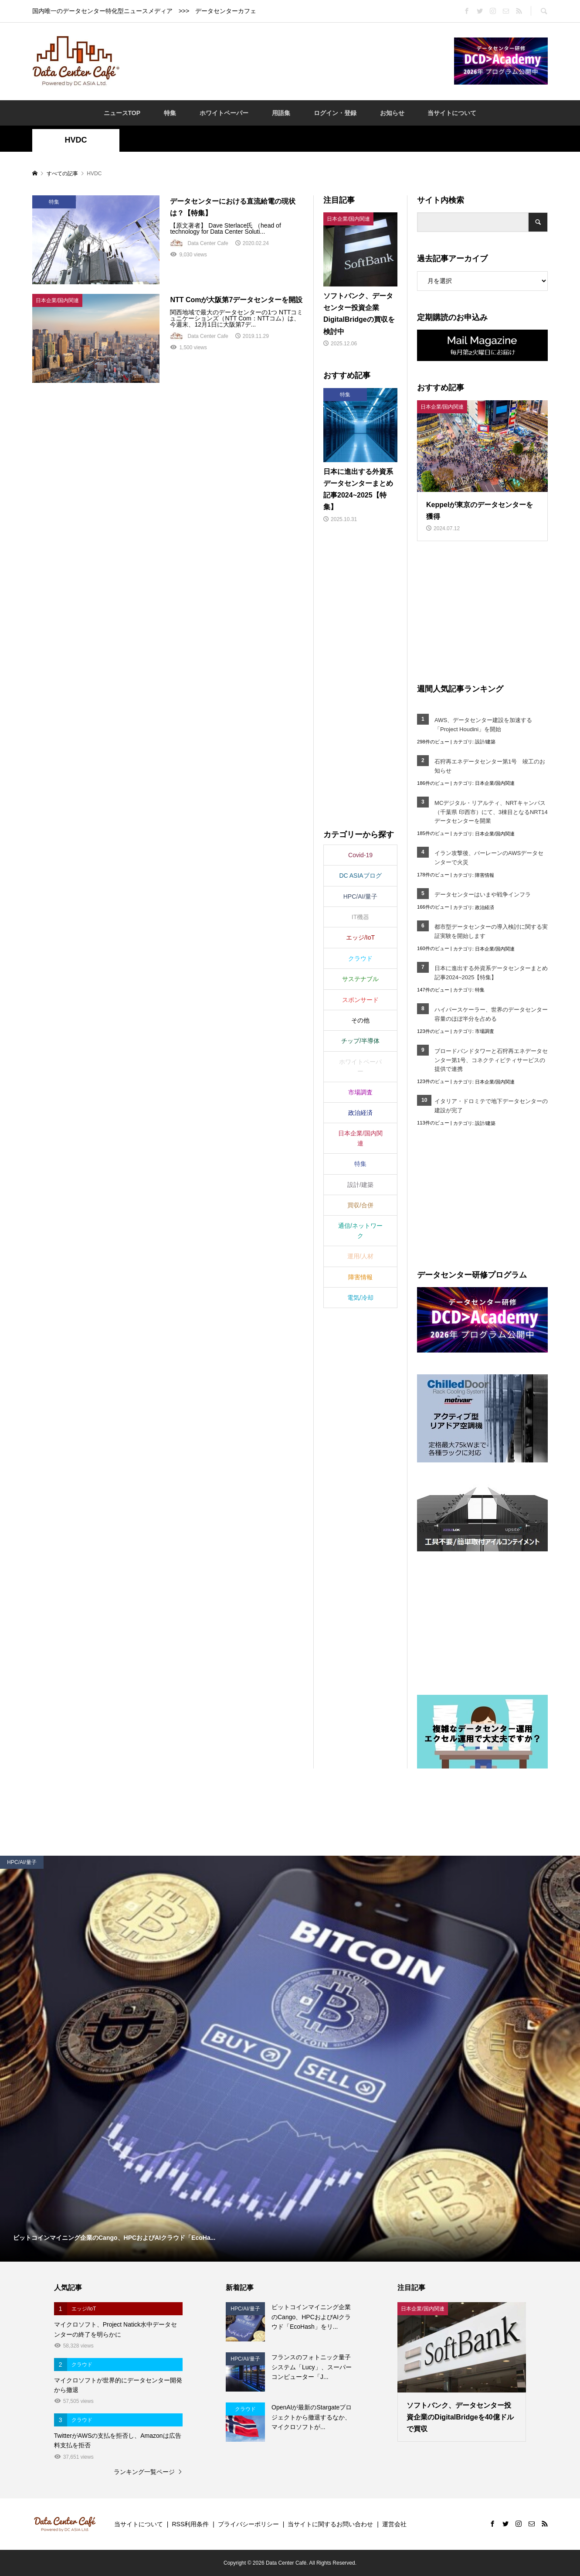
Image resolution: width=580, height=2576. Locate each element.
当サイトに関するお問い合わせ (330, 2524)
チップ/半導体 (360, 1040)
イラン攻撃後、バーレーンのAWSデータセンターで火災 (488, 857)
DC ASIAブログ (360, 875)
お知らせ (392, 112)
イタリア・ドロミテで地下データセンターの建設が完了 (491, 1106)
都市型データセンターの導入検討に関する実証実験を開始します (491, 931)
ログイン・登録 (335, 112)
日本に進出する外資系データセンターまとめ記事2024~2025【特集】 (491, 973)
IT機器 (360, 916)
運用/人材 (360, 1256)
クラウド (360, 958)
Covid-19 (360, 855)
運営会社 (394, 2524)
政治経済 (484, 907)
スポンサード (360, 999)
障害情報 (484, 875)
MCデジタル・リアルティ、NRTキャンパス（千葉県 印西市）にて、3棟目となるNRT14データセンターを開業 (491, 812)
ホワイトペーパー (224, 112)
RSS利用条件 (190, 2524)
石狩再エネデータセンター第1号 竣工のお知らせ (489, 766)
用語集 (281, 112)
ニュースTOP (122, 112)
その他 (360, 1020)
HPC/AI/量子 (360, 896)
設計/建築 (485, 741)
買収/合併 (360, 1205)
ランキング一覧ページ (144, 2471)
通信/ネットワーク (360, 1230)
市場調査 (484, 1031)
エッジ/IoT (360, 937)
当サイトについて (451, 112)
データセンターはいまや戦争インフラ (482, 894)
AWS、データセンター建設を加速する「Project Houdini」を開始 (483, 725)
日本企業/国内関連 (495, 783)
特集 (170, 112)
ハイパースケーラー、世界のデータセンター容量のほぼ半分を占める (491, 1014)
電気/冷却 (360, 1297)
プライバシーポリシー (248, 2524)
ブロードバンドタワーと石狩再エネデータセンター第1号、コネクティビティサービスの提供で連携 (491, 1060)
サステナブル (360, 978)
